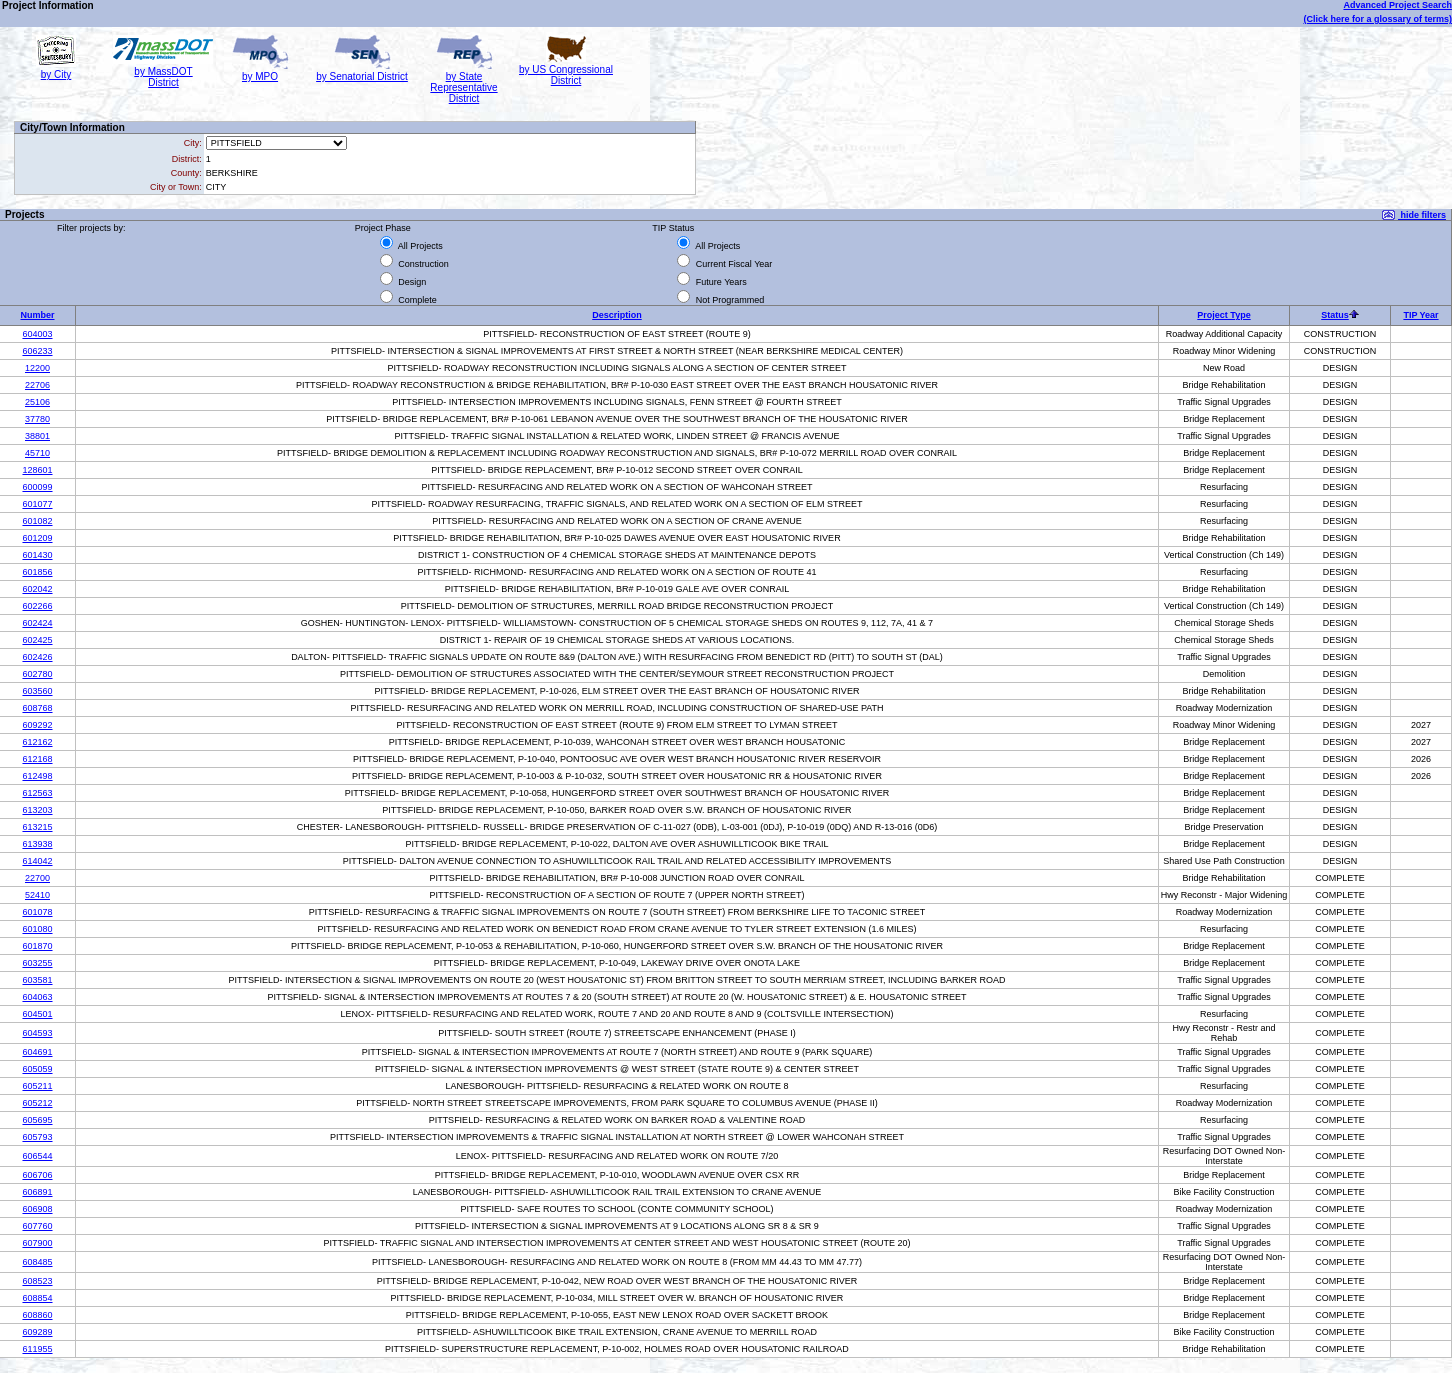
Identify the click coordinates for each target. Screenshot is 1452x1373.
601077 (37, 504)
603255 (37, 963)
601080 (37, 929)
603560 (37, 691)
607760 (37, 1226)
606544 (37, 1156)
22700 (37, 878)
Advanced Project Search (1397, 5)
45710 (37, 453)
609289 (37, 1332)
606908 (37, 1209)
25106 (37, 402)
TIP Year (1420, 315)
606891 (37, 1192)
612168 (37, 759)
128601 (37, 470)
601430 (37, 555)
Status (1335, 315)
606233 (37, 351)
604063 (37, 997)
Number (37, 315)
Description (617, 315)
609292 (37, 725)
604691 (37, 1052)
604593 (37, 1033)
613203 (37, 810)
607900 (37, 1243)
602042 (37, 589)
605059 (37, 1069)
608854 (37, 1298)
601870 (37, 946)
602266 (37, 606)
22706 (37, 385)
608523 (37, 1281)
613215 (37, 827)
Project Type (1223, 315)
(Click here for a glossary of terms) (1377, 19)
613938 (37, 844)
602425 (37, 640)
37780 (37, 419)
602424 (37, 623)
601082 (37, 521)
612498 (37, 776)
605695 (37, 1120)
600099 (37, 487)
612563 (37, 793)
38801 (37, 436)
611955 (37, 1349)
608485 (37, 1262)
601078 (37, 912)
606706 (37, 1175)
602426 (37, 657)
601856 (37, 572)
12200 (37, 368)
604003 (37, 334)
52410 (37, 895)
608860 (37, 1315)
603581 (37, 980)
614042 (37, 861)
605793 (37, 1137)
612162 (37, 742)
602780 (37, 674)
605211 (37, 1086)
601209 (37, 538)
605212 (37, 1103)
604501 (37, 1014)
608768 (37, 708)
